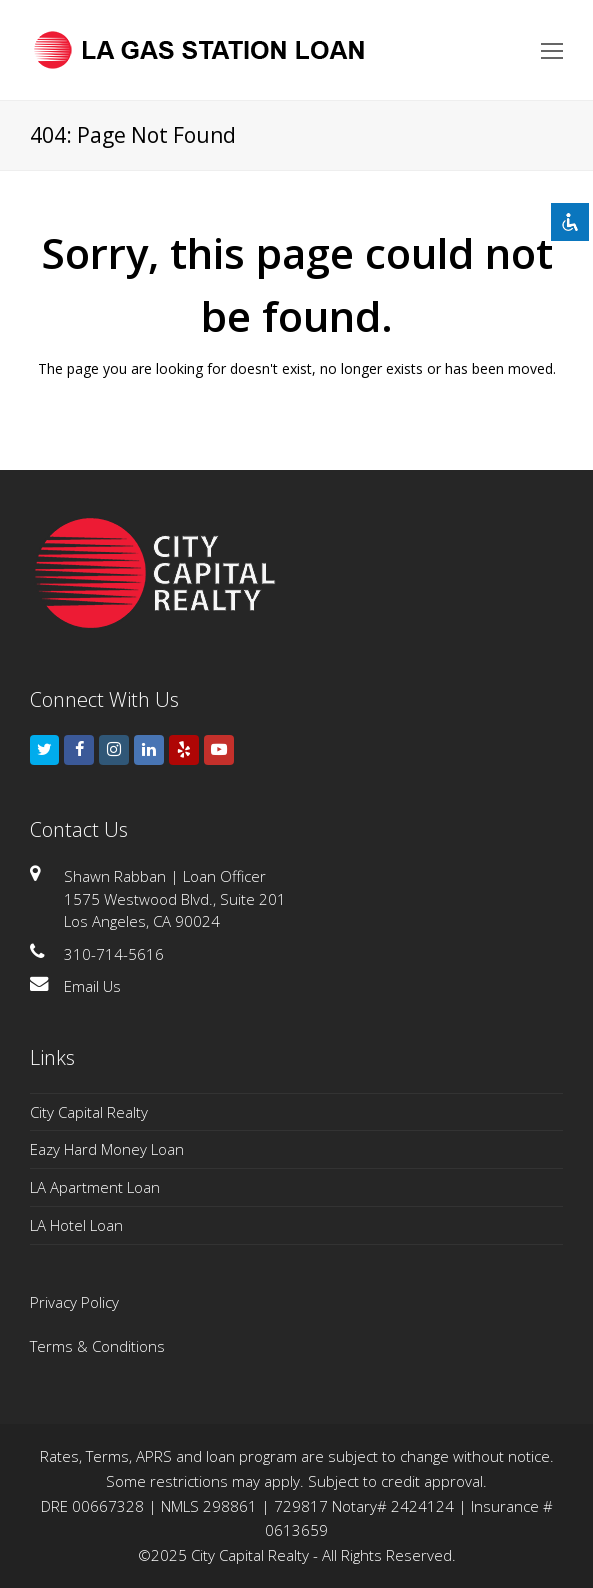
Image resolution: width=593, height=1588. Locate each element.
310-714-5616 (114, 954)
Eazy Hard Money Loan (107, 1149)
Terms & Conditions (97, 1346)
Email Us (92, 986)
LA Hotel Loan (76, 1225)
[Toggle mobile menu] (552, 50)
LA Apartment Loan (95, 1187)
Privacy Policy (74, 1302)
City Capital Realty (89, 1112)
